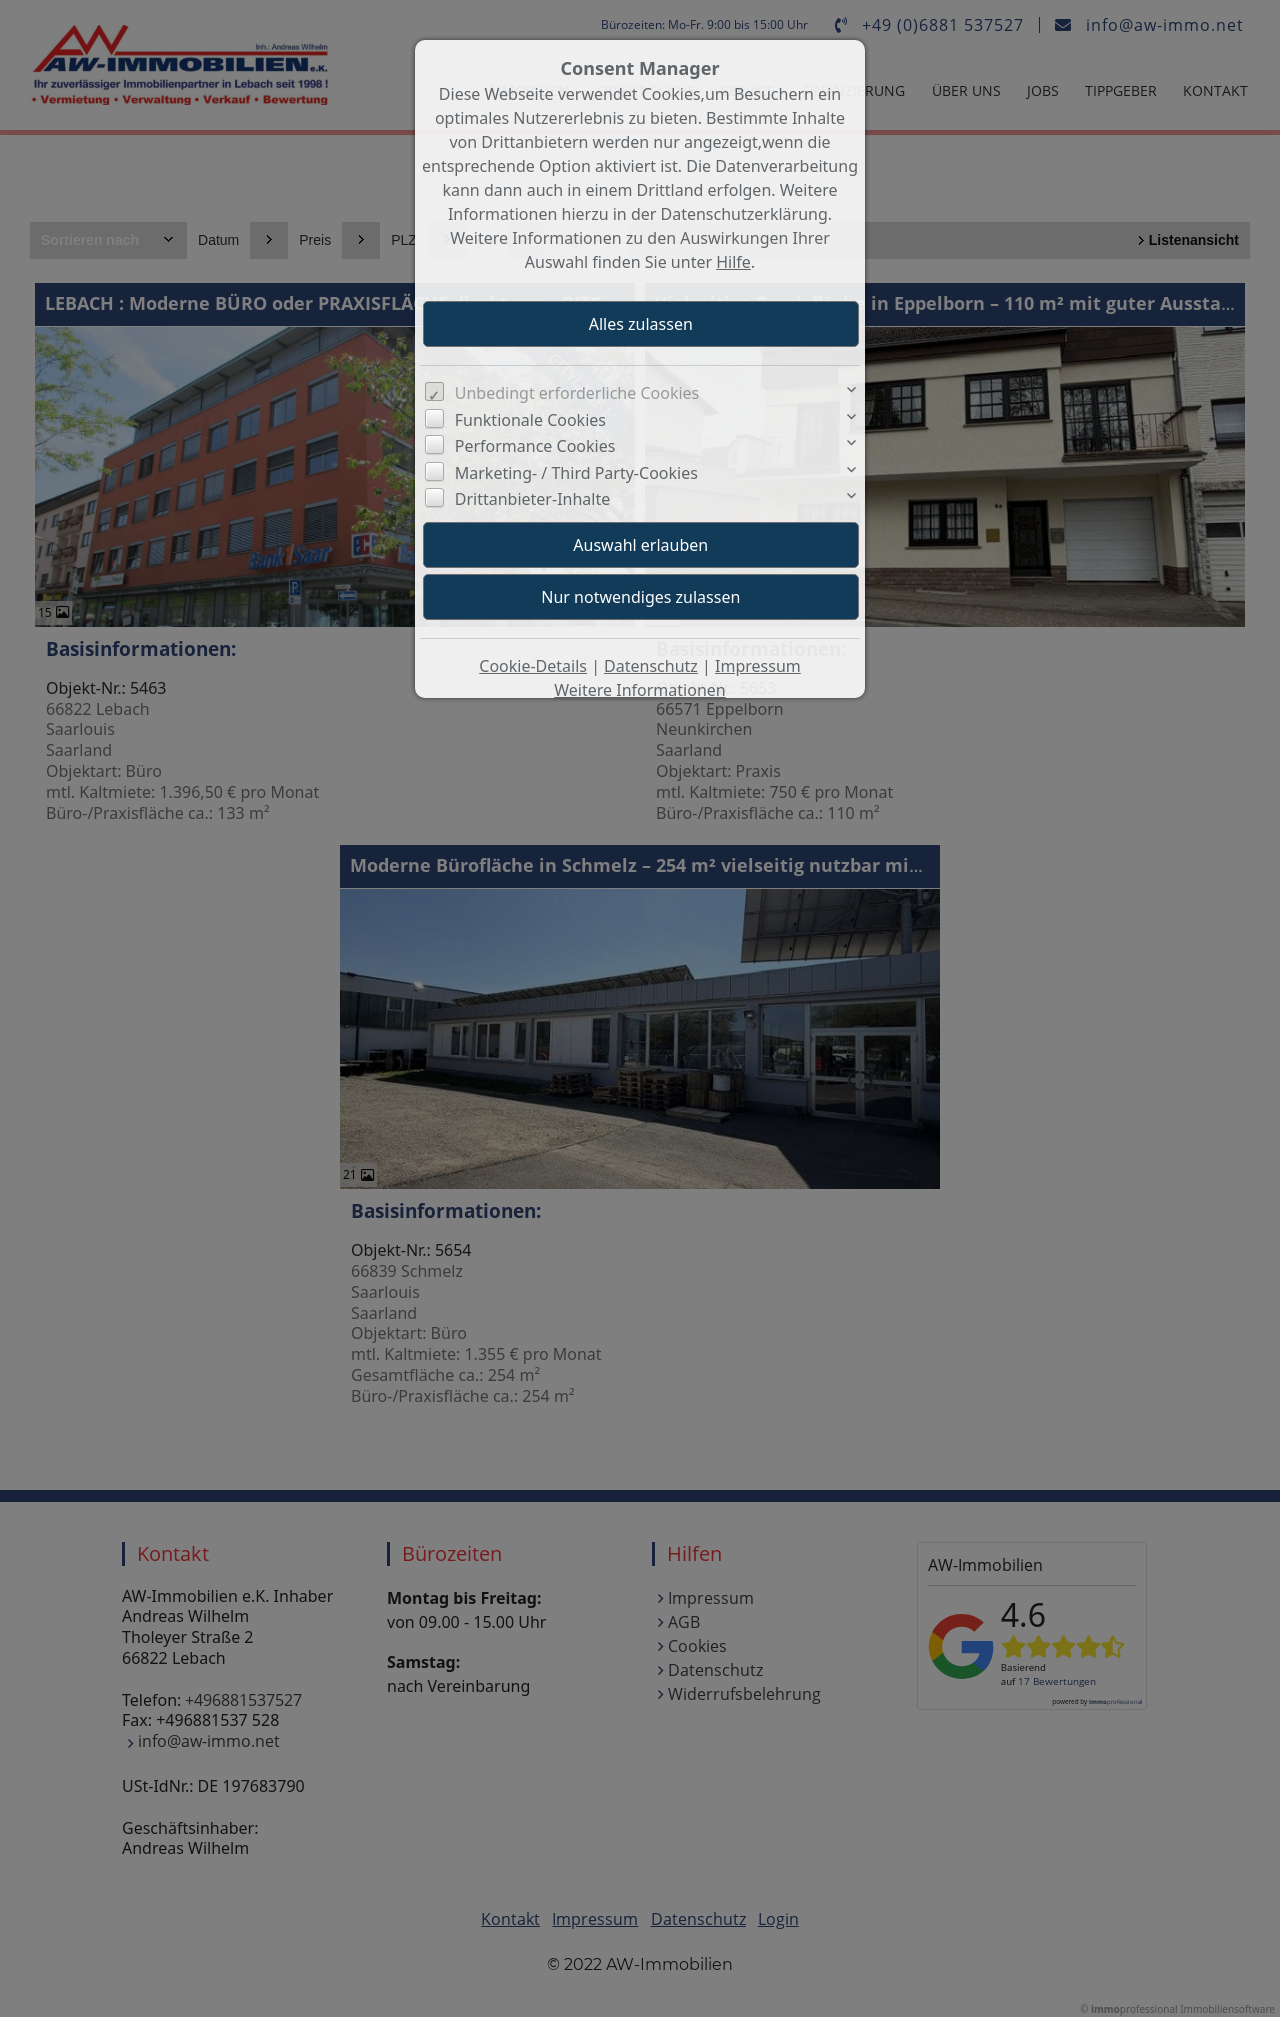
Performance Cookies (535, 446)
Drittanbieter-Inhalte (533, 499)
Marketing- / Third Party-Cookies (576, 473)
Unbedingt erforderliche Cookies (577, 393)
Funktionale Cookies (530, 420)
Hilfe (733, 262)
